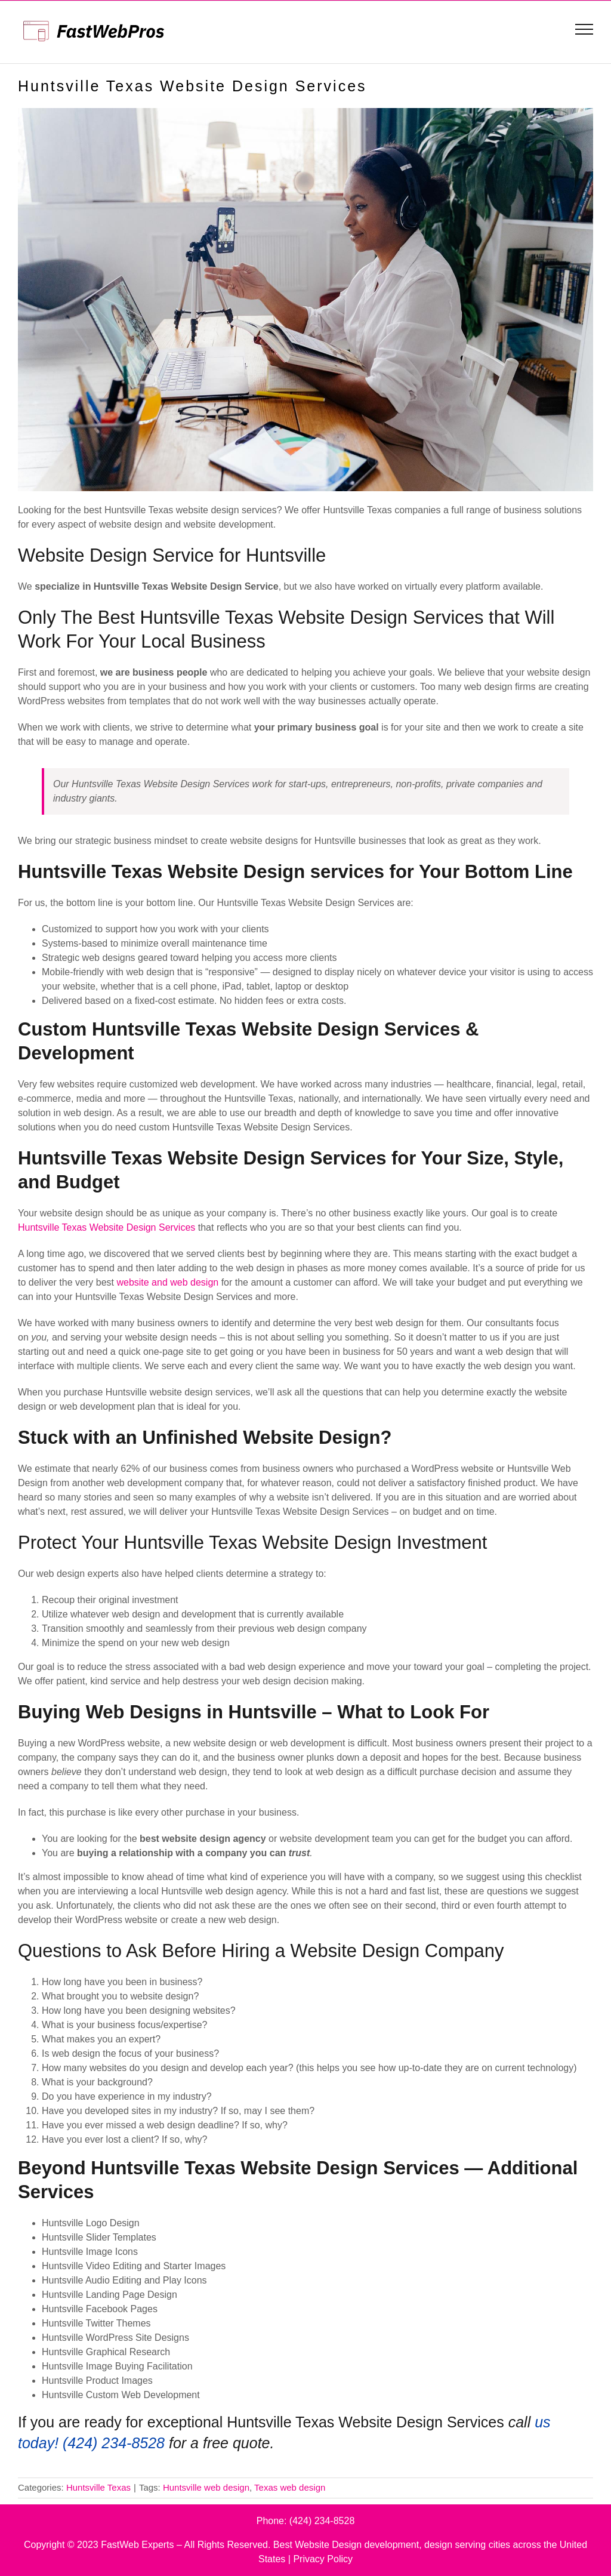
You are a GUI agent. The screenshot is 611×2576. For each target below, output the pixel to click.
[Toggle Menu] (584, 29)
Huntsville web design (206, 2487)
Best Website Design (317, 2545)
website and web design (167, 1282)
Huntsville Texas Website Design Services (106, 1227)
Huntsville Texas (98, 2487)
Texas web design (289, 2487)
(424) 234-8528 (321, 2521)
